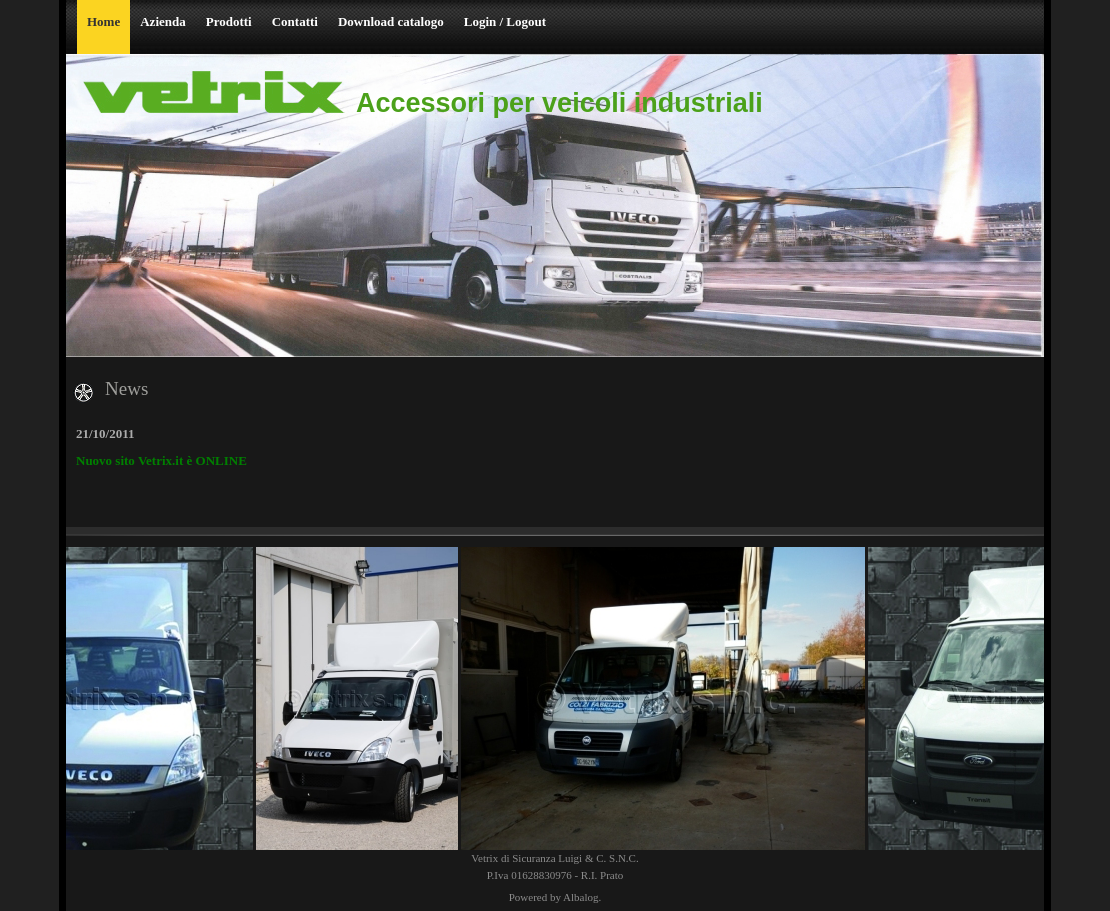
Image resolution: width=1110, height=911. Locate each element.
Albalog (580, 897)
